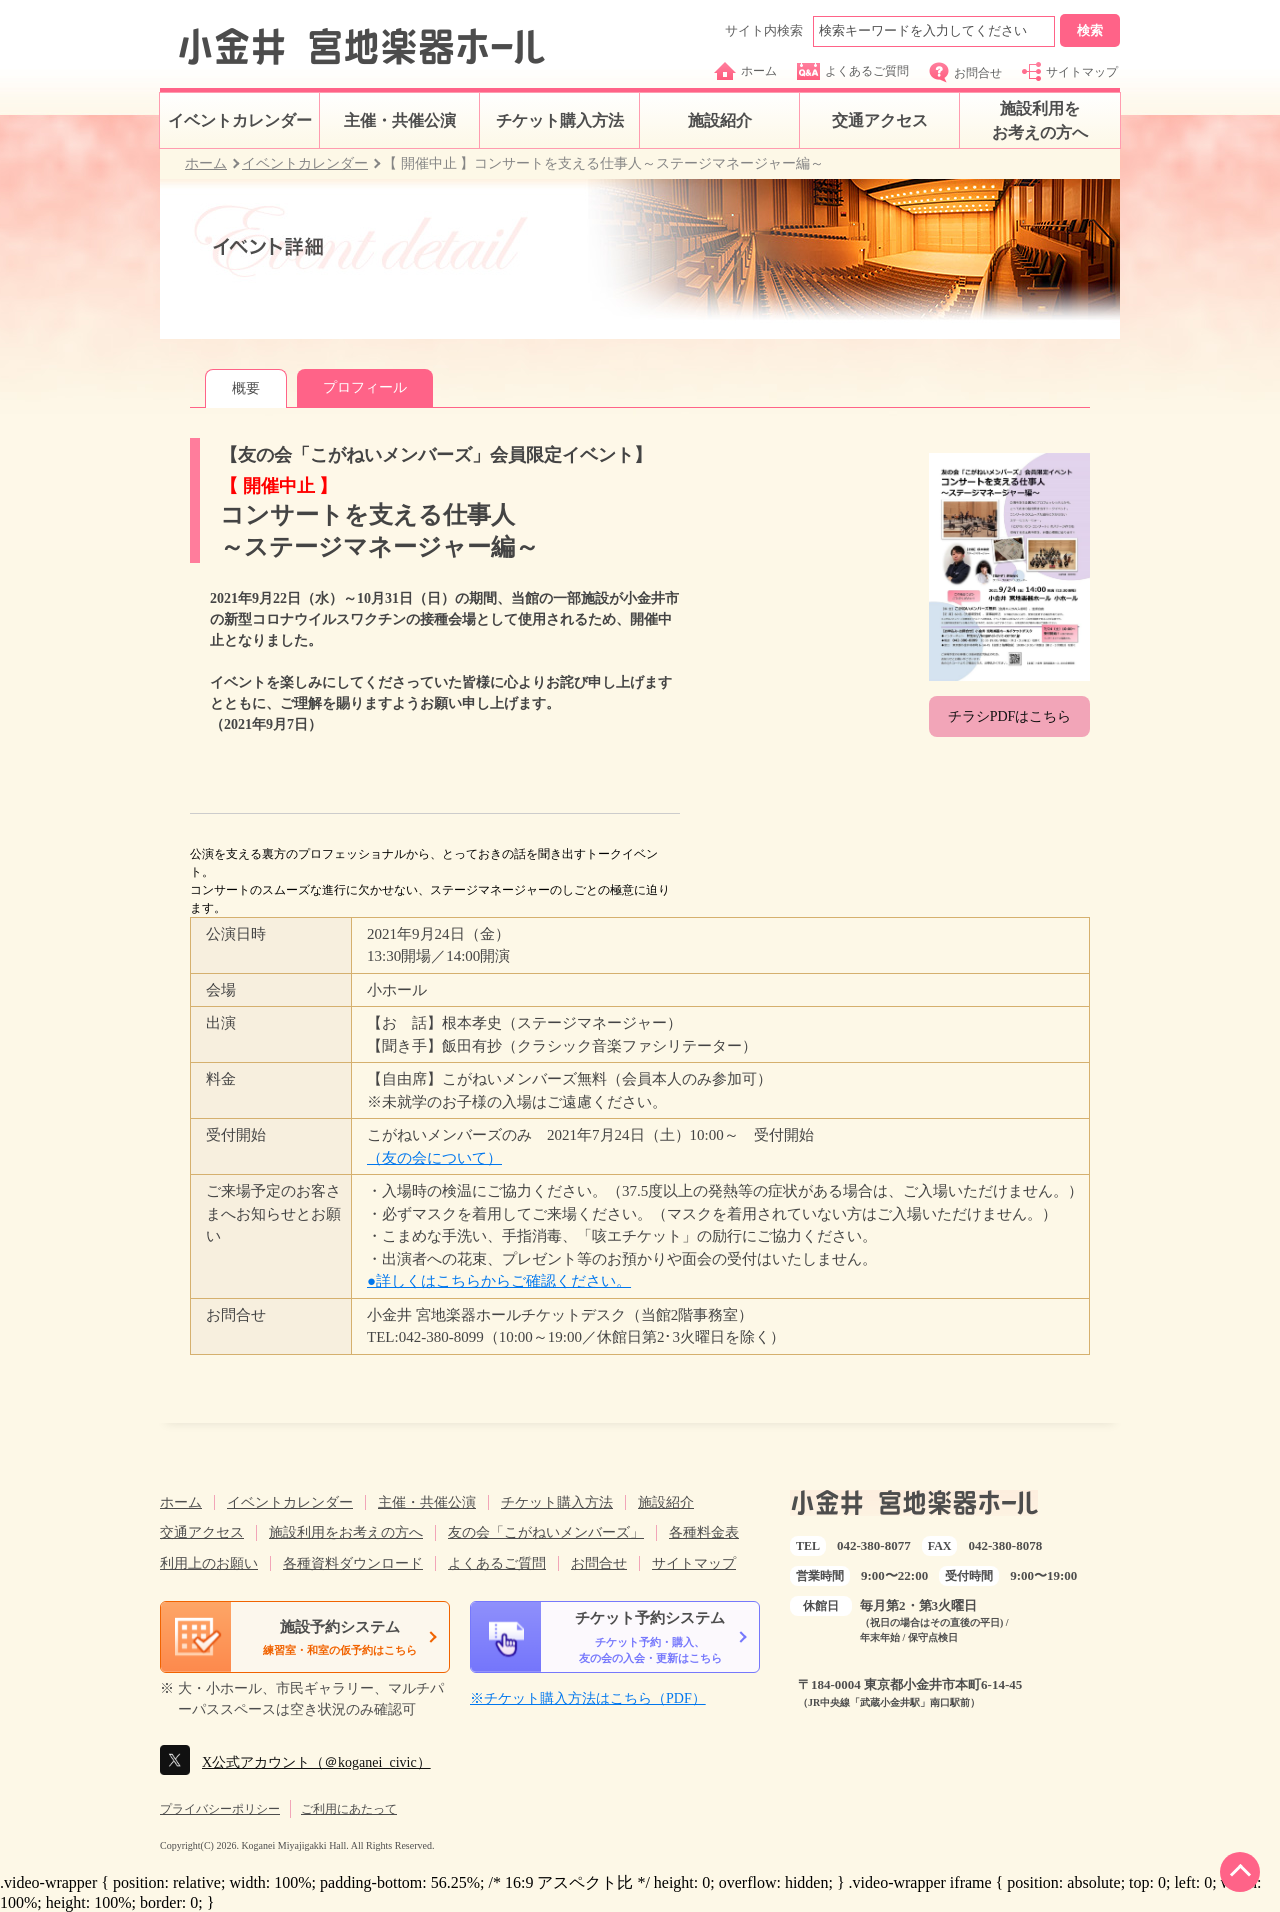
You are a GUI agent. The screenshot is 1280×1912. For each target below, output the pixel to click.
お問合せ (965, 72)
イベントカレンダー (240, 120)
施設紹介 (720, 120)
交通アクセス (880, 120)
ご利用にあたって (349, 1809)
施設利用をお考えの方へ (1040, 120)
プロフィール (365, 387)
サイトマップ (1070, 71)
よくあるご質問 (853, 71)
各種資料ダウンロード (353, 1563)
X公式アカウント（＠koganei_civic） (316, 1762)
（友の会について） (434, 1158)
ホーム (745, 71)
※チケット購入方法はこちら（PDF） (588, 1698)
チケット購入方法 (560, 120)
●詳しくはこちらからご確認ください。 (499, 1281)
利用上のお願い (209, 1563)
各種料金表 (704, 1532)
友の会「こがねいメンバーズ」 (546, 1532)
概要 (246, 388)
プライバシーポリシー (220, 1809)
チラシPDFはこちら (1010, 716)
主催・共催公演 (400, 120)
